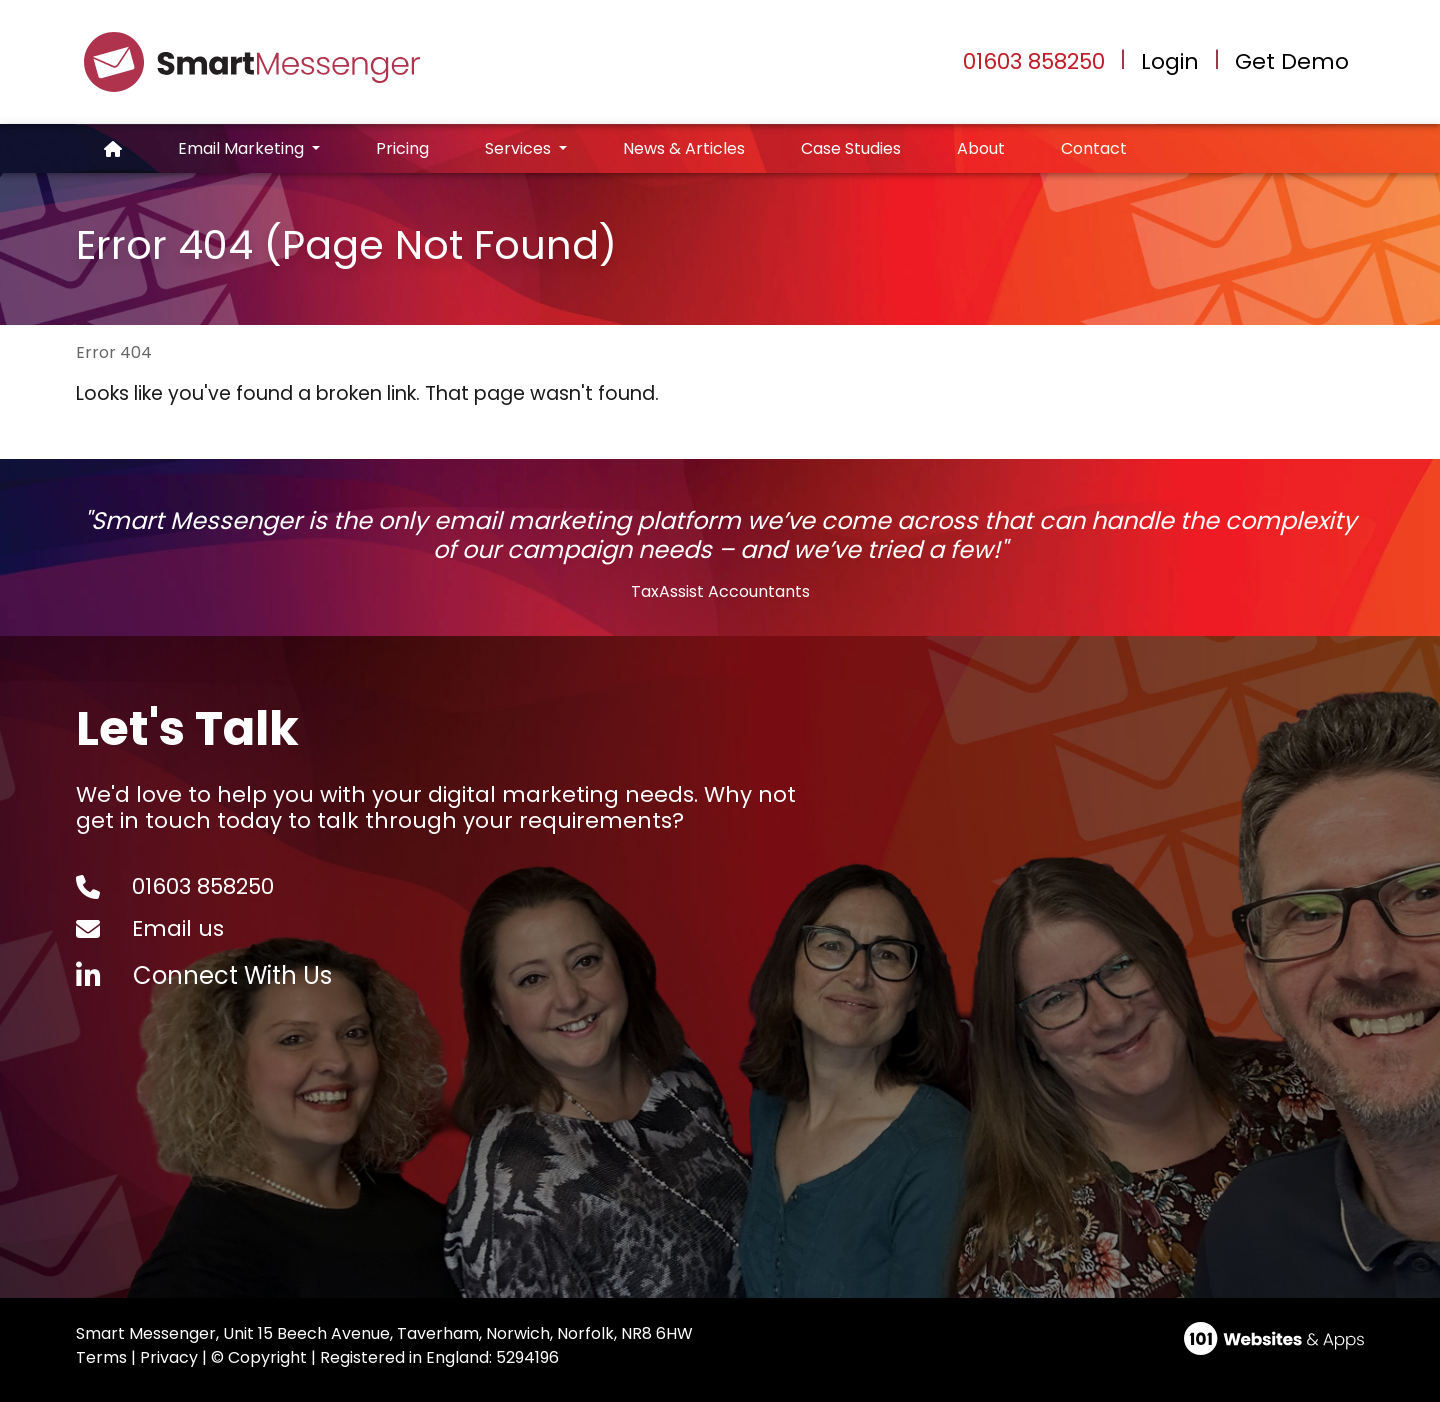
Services (520, 148)
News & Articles (684, 148)
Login (1170, 62)
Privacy (169, 1357)
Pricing (402, 148)
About (981, 148)
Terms (101, 1357)
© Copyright (259, 1357)
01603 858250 (1034, 61)
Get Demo (1292, 62)
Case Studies (851, 148)
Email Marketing (243, 148)
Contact (1094, 148)
